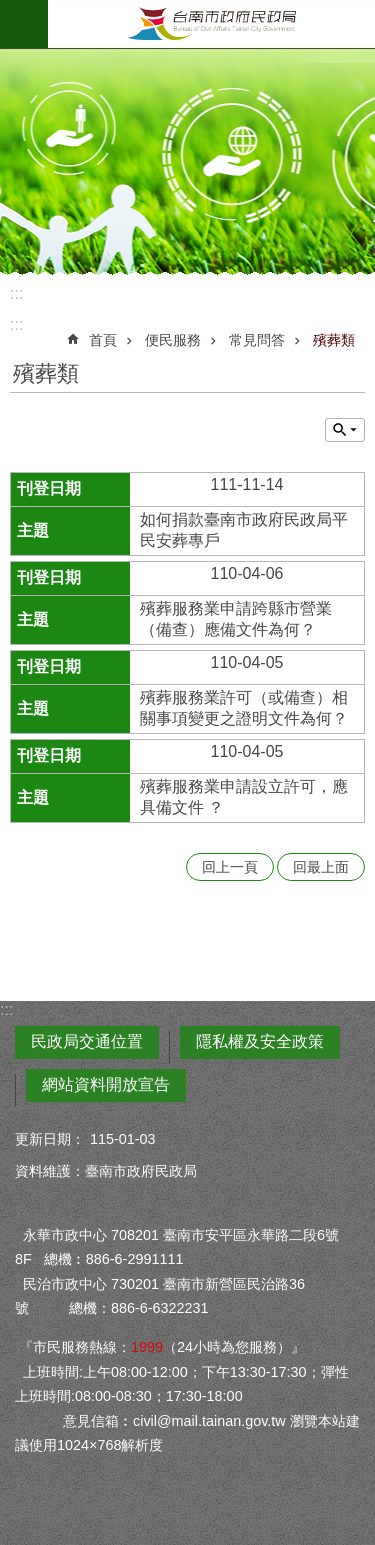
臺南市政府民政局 (211, 24)
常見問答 (257, 340)
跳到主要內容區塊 (10, 10)
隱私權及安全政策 (260, 1041)
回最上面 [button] (321, 867)
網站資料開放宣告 (106, 1084)
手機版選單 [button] (24, 24)
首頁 (103, 340)
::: (16, 293)
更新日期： (50, 1139)
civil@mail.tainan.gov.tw (209, 1421)
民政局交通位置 (87, 1041)
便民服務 (173, 340)
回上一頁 (230, 867)
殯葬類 (334, 340)
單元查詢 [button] (345, 430)
